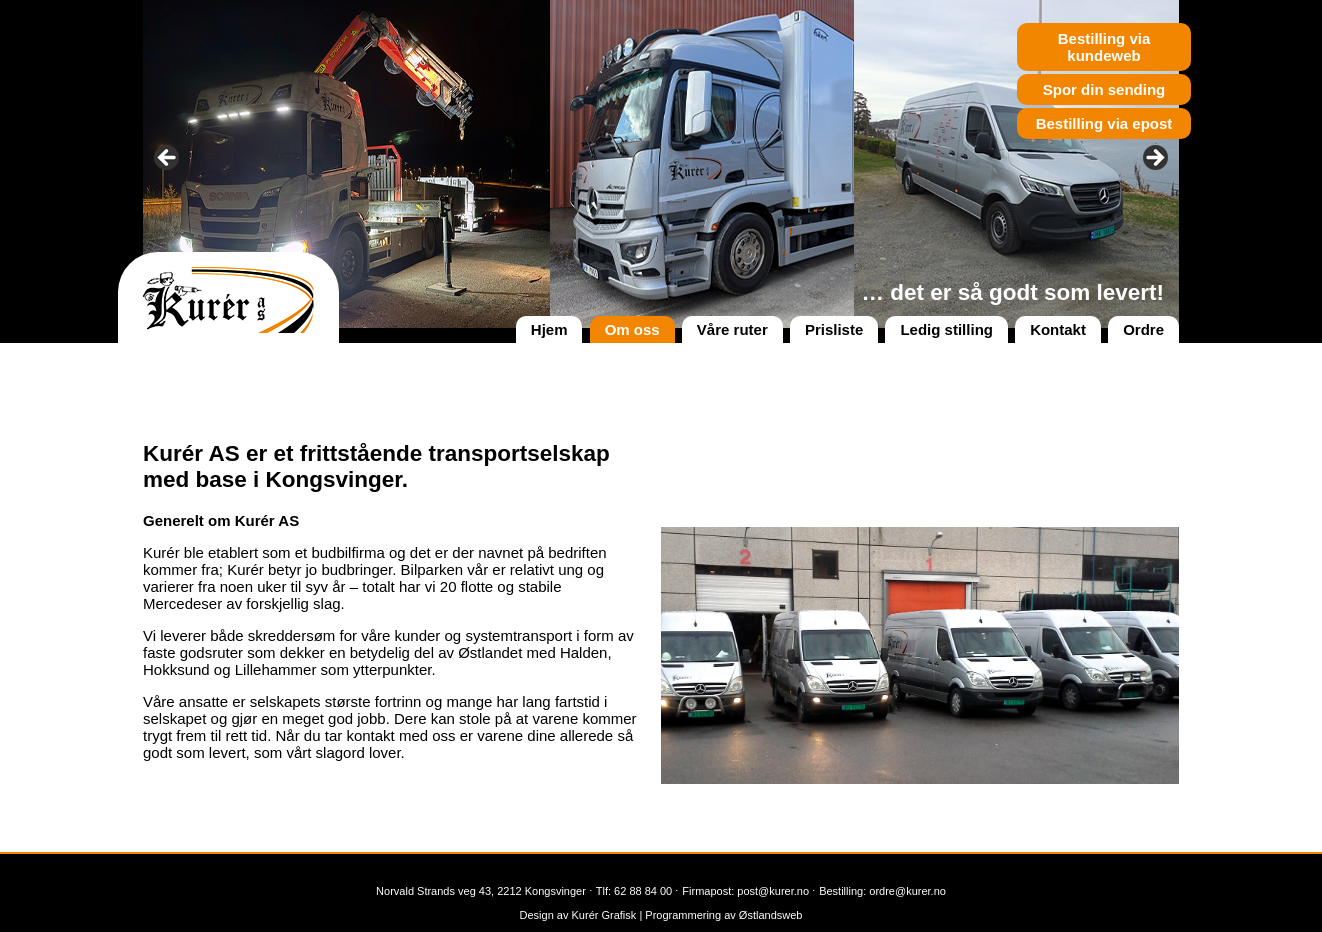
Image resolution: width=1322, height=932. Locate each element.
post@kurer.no (773, 891)
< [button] (168, 159)
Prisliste (834, 329)
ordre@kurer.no (907, 891)
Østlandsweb (771, 915)
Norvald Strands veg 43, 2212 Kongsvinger (481, 891)
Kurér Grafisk (602, 915)
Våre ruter (732, 329)
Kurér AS (228, 300)
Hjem (549, 329)
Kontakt (1058, 329)
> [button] (1154, 159)
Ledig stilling (946, 329)
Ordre (1143, 329)
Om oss (632, 329)
